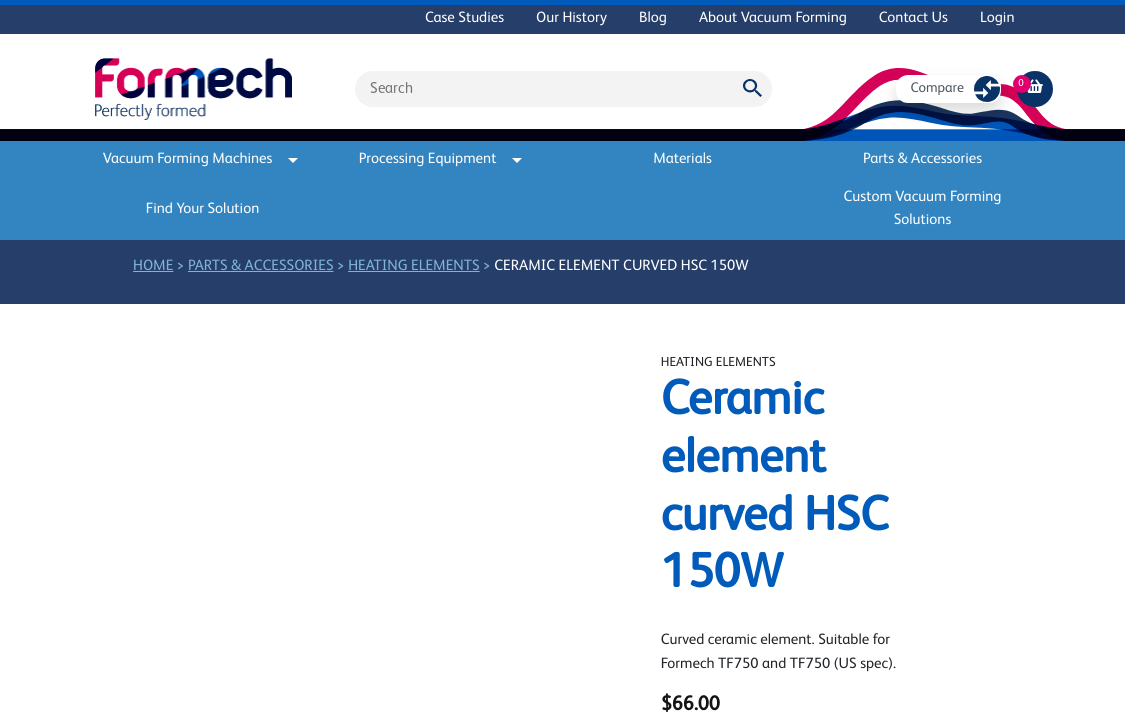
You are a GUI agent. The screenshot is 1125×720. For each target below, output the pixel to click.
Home (153, 266)
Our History (571, 18)
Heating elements (414, 266)
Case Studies (464, 18)
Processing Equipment (441, 159)
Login (997, 18)
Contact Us (913, 18)
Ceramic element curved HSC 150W (621, 266)
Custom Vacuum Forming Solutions (923, 209)
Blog (653, 18)
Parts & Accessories (922, 159)
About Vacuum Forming (773, 18)
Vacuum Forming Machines (201, 159)
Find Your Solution (203, 209)
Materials (682, 159)
